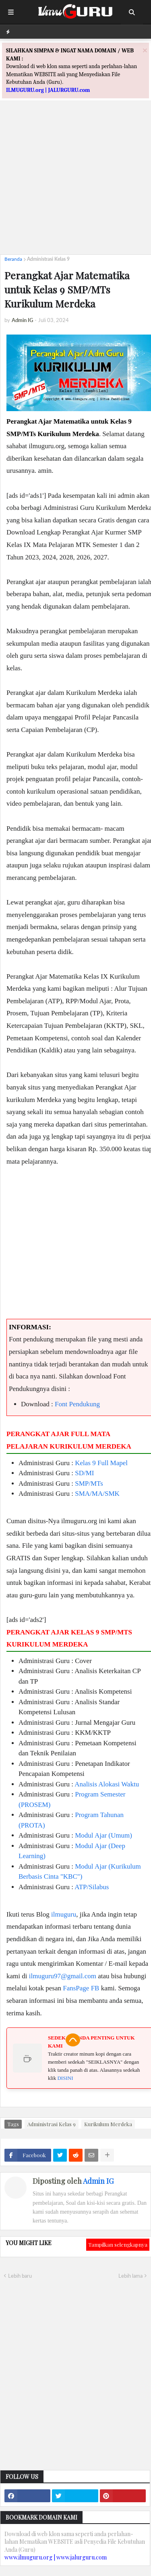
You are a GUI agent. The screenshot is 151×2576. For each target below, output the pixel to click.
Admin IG (98, 2181)
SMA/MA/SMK (97, 1493)
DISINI (65, 2078)
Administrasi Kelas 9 (48, 259)
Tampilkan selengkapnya (117, 2244)
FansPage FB (81, 1988)
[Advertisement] (75, 172)
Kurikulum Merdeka (108, 2124)
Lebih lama (130, 2275)
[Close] (145, 50)
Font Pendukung (77, 1404)
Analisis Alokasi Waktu (106, 1784)
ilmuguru (63, 1914)
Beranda (13, 259)
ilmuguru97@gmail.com (62, 1976)
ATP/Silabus (91, 1887)
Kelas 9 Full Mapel (101, 1463)
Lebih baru (20, 2275)
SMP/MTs (89, 1483)
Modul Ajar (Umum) (103, 1835)
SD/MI (84, 1473)
